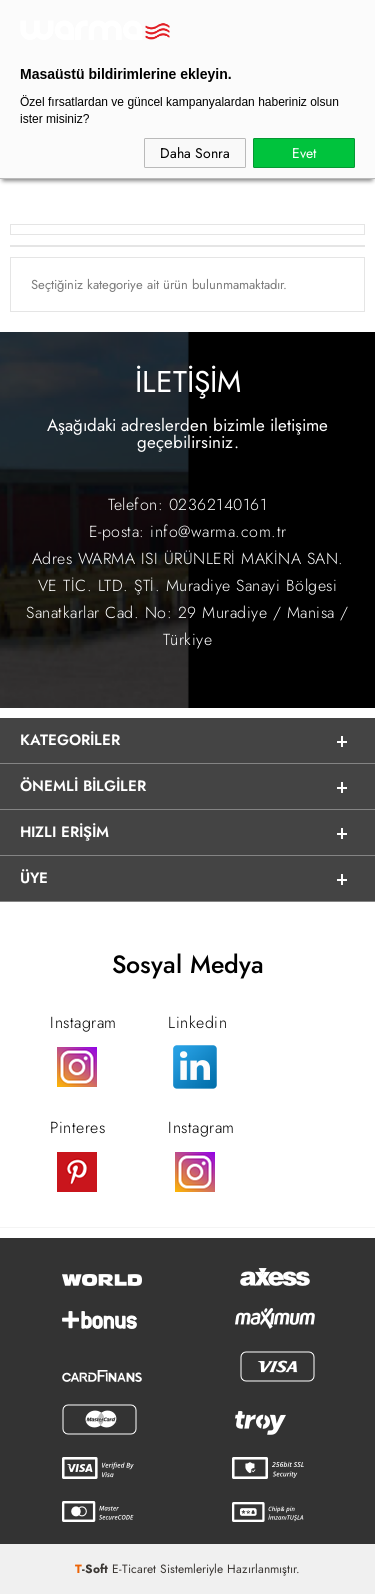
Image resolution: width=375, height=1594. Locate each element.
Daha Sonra (195, 153)
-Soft (93, 1569)
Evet (304, 153)
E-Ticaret (134, 1569)
